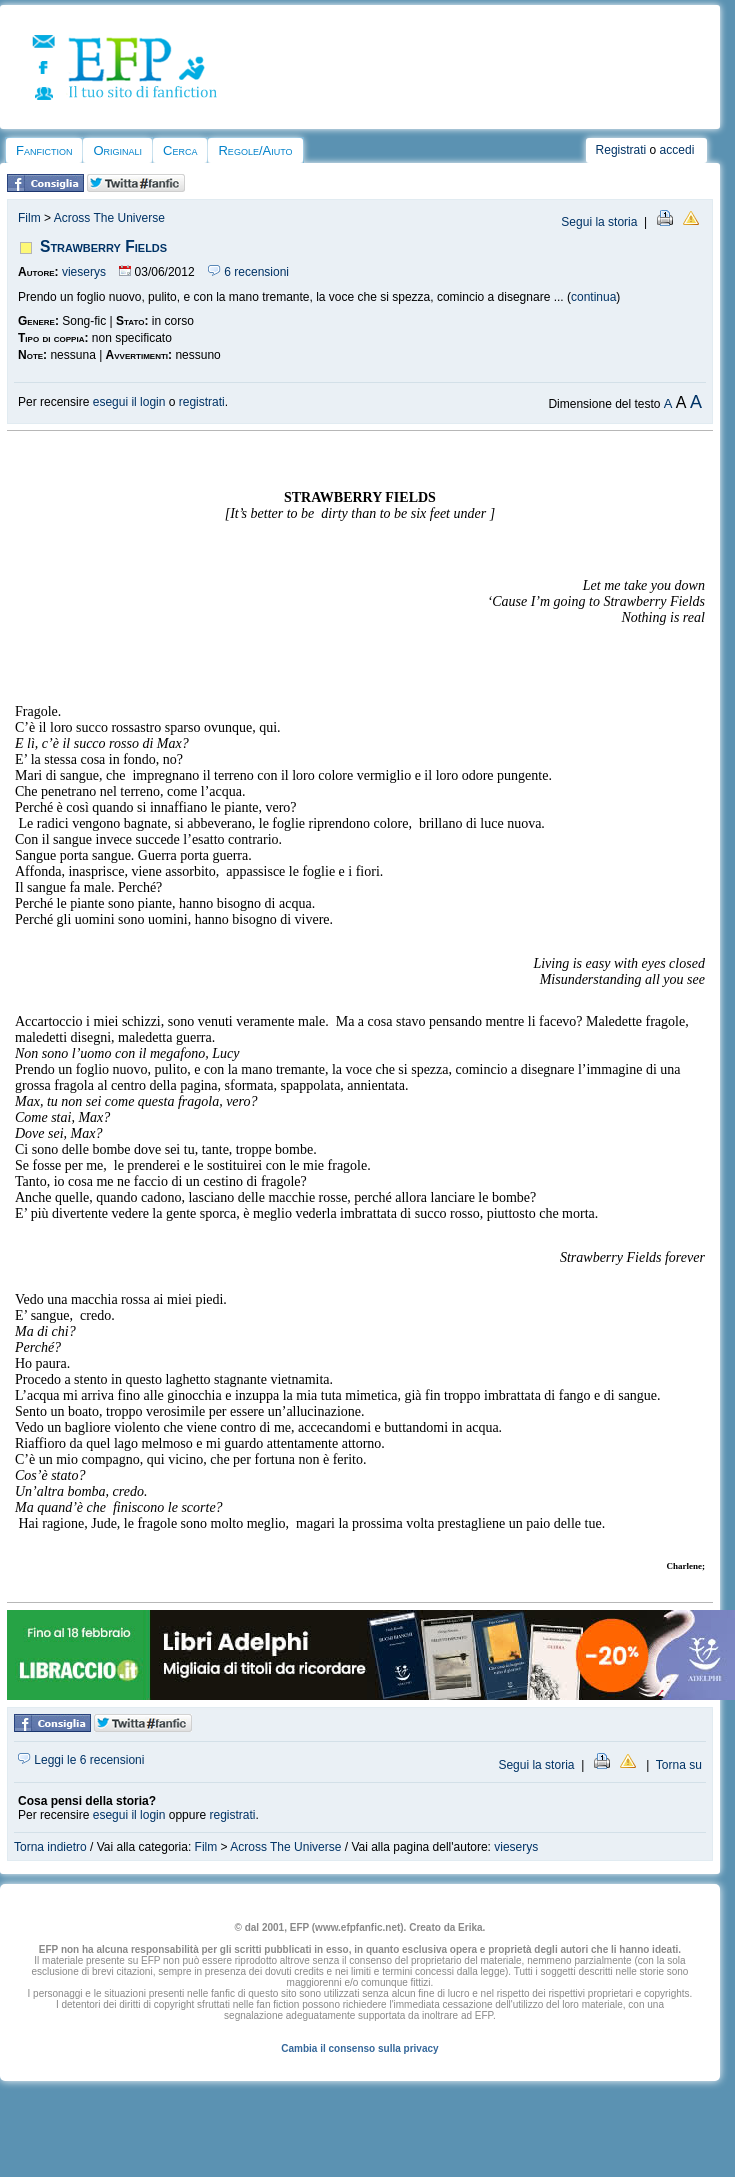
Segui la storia (599, 222)
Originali (117, 150)
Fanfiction (44, 150)
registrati (202, 402)
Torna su (679, 1765)
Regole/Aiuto (255, 150)
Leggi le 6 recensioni (81, 1760)
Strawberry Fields (103, 246)
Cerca (180, 150)
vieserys (84, 272)
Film (29, 218)
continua (593, 297)
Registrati (621, 150)
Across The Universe (109, 218)
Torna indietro (50, 1847)
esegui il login (129, 402)
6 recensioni (248, 272)
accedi (677, 150)
